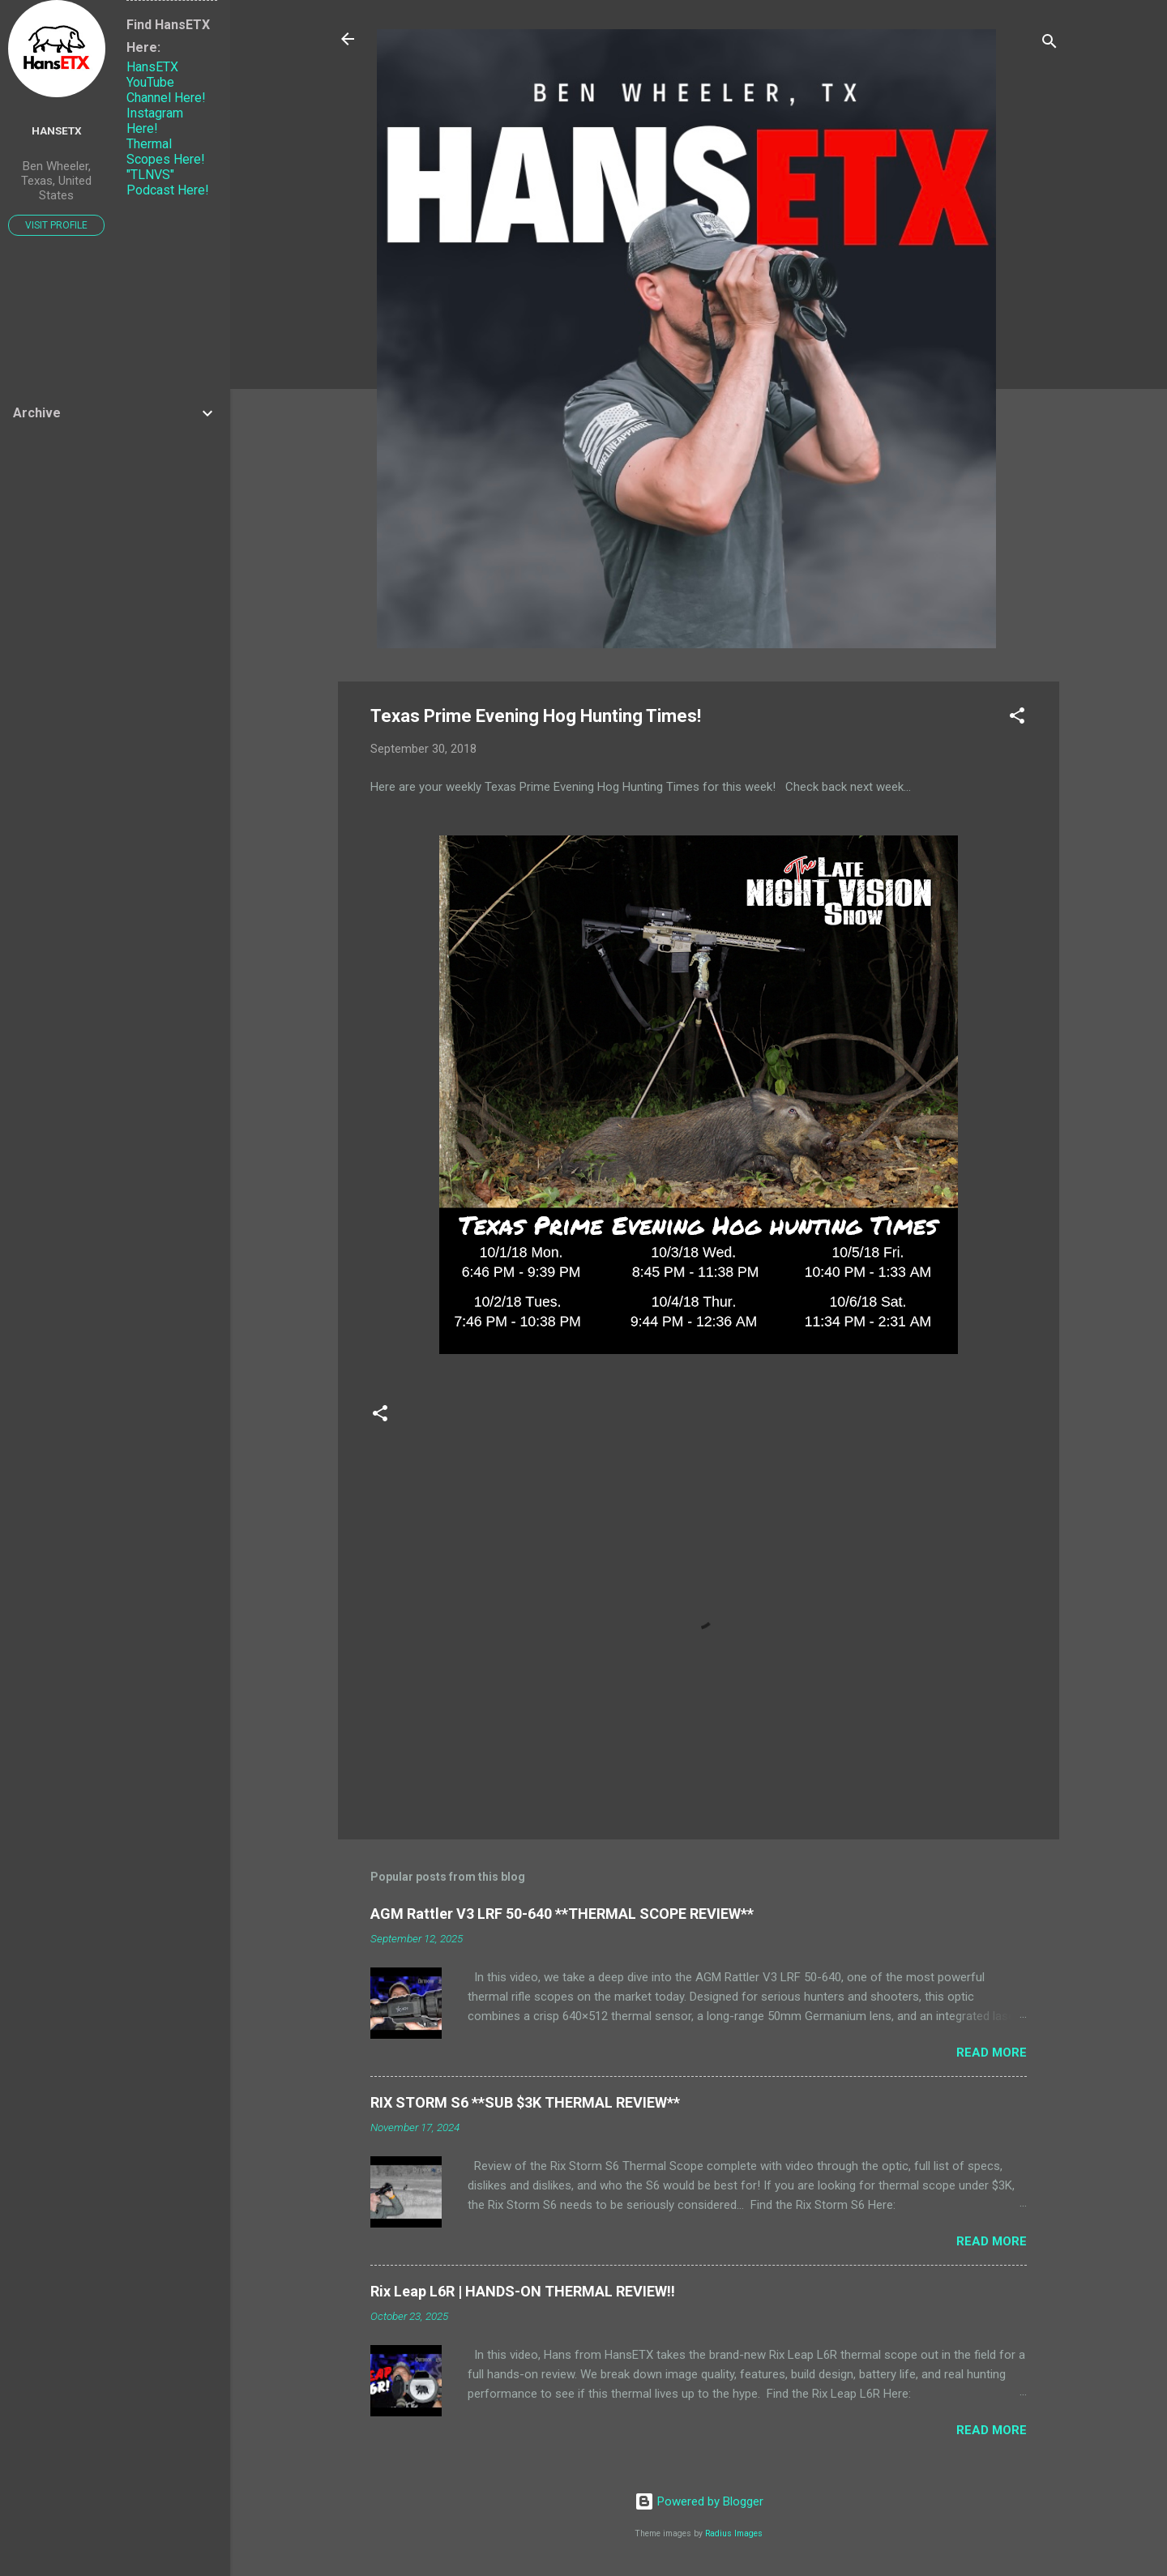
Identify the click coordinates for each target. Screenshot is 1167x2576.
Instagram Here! (154, 120)
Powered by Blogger (699, 2501)
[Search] (1049, 44)
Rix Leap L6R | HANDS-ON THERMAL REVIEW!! (522, 2291)
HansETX (57, 130)
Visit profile (56, 225)
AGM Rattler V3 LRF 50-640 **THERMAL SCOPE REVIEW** (562, 1913)
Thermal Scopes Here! (165, 151)
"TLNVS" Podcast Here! (167, 182)
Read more (991, 2052)
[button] (1017, 718)
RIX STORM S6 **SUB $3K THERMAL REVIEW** (525, 2102)
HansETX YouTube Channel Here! (166, 82)
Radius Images (734, 2533)
